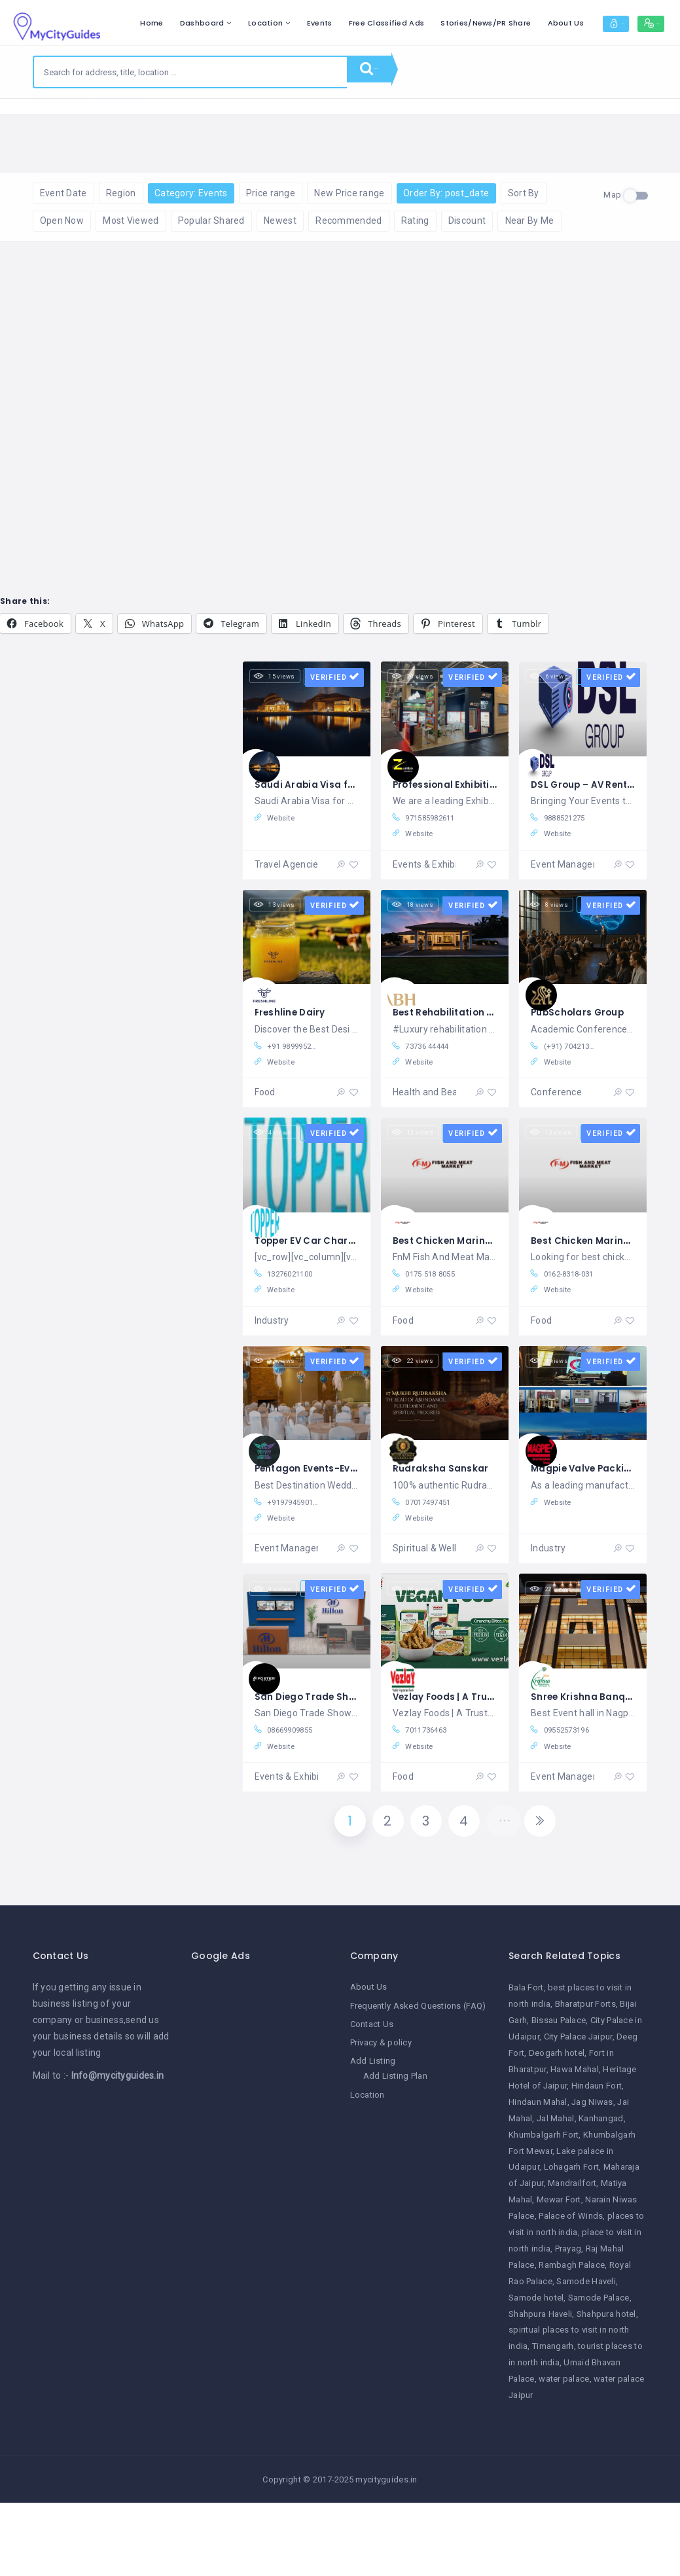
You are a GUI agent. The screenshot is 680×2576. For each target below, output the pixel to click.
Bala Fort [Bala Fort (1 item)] (526, 2063)
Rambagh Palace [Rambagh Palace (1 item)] (572, 2340)
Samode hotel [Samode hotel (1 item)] (536, 2373)
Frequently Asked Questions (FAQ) (418, 2081)
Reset (164, 118)
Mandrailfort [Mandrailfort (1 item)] (572, 2259)
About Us (631, 23)
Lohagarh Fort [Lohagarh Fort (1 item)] (571, 2243)
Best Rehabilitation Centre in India (487, 1057)
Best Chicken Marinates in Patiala (485, 1291)
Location (331, 23)
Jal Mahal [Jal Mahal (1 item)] (556, 2193)
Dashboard (268, 23)
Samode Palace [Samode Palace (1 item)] (599, 2373)
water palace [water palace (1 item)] (564, 2454)
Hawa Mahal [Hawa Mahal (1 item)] (574, 2144)
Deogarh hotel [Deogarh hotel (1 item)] (557, 2128)
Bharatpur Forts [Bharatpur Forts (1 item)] (585, 2080)
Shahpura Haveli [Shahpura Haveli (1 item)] (540, 2389)
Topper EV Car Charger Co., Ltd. (343, 1291)
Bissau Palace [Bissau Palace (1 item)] (558, 2095)
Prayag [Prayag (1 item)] (568, 2324)
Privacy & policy (381, 2118)
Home (217, 23)
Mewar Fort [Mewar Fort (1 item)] (559, 2275)
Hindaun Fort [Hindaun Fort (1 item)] (596, 2161)
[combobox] (190, 72)
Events (386, 23)
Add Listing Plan (395, 2151)
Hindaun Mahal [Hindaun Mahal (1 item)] (538, 2177)
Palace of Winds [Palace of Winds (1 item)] (571, 2291)
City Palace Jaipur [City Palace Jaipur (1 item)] (578, 2112)
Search (385, 72)
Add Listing (373, 2136)
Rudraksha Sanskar (446, 1526)
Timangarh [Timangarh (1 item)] (553, 2422)
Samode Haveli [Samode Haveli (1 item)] (586, 2356)
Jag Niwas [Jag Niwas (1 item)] (592, 2177)
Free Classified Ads (452, 23)
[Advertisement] (261, 2251)
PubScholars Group (584, 1057)
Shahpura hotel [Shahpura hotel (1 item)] (606, 2389)
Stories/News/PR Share (552, 23)
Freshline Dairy (295, 1057)
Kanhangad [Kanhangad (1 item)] (601, 2193)
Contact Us (372, 2099)
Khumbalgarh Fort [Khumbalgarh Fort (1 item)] (544, 2210)
